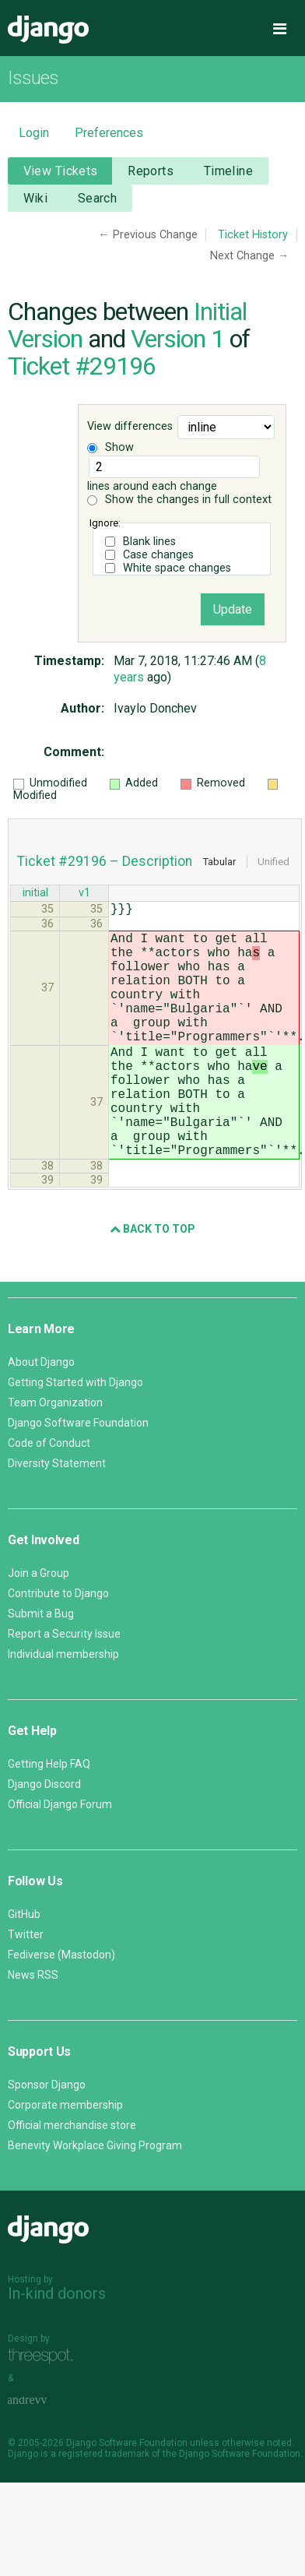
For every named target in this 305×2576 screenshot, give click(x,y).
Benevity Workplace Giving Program (95, 2201)
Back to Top (152, 1285)
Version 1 (177, 339)
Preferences (109, 132)
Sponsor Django (47, 2140)
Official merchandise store (72, 2181)
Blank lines (149, 541)
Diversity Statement (57, 1519)
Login (34, 132)
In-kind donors (57, 2349)
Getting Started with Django (75, 1438)
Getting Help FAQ (49, 1820)
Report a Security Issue (64, 1690)
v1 (84, 894)
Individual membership (63, 1710)
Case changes (158, 554)
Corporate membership (65, 2161)
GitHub (24, 1970)
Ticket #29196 (82, 366)
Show (110, 447)
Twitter (26, 1990)
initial (35, 894)
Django (48, 30)
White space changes (177, 568)
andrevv (44, 2456)
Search (97, 198)
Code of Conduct (49, 1499)
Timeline (228, 171)
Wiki (35, 198)
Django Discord (44, 1840)
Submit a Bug (41, 1669)
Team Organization (55, 1458)
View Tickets (60, 171)
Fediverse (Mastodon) (61, 2010)
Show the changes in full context (179, 499)
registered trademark (103, 2509)
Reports (151, 171)
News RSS (33, 2031)
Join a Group (38, 1629)
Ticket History (253, 234)
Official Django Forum (60, 1860)
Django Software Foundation (78, 1479)
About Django (41, 1418)
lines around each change (173, 474)
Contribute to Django (58, 1649)
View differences (130, 426)
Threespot (44, 2412)
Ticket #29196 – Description (104, 861)
